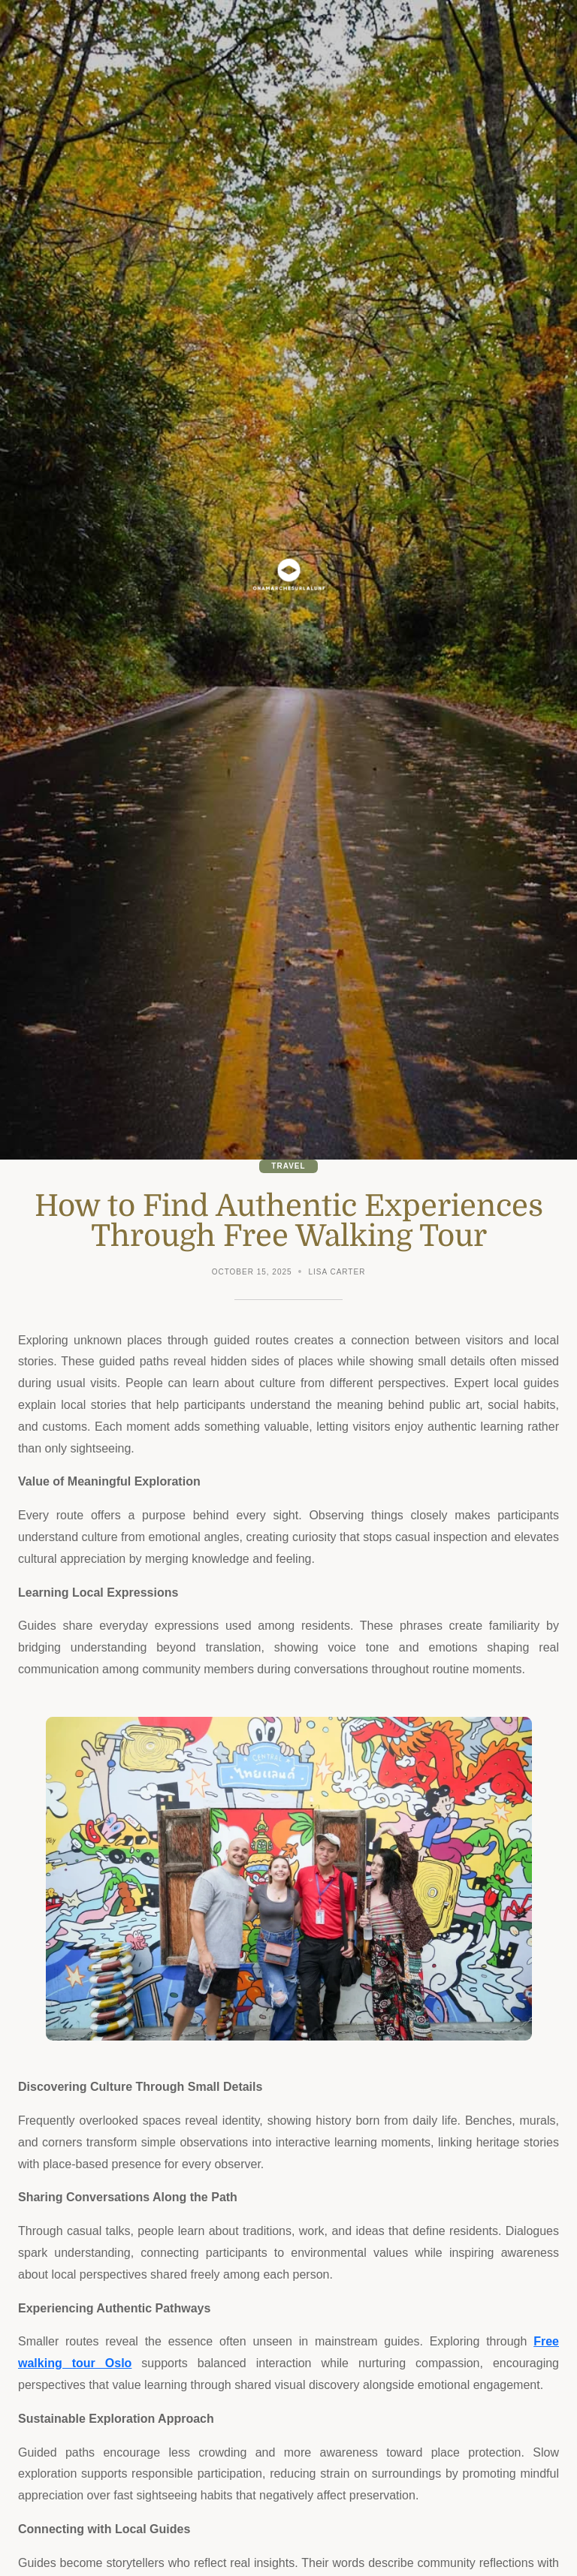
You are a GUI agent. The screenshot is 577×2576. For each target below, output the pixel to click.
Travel (288, 1166)
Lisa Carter (337, 1272)
